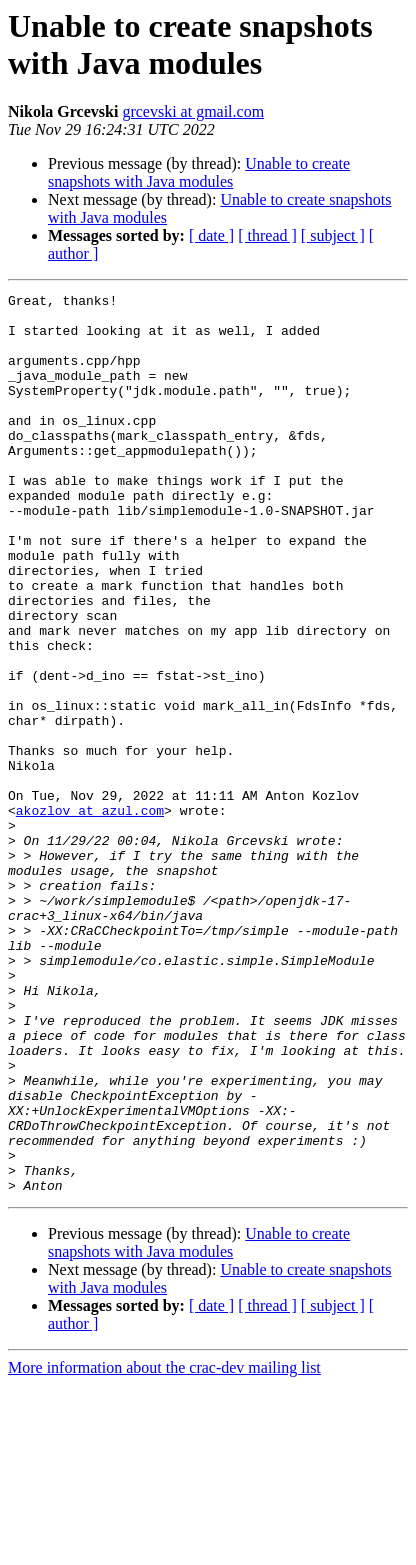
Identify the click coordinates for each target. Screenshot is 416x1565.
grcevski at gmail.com (193, 111)
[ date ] (211, 235)
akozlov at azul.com (90, 915)
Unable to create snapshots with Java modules (199, 172)
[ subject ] (333, 235)
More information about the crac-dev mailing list (164, 1547)
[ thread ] (267, 235)
